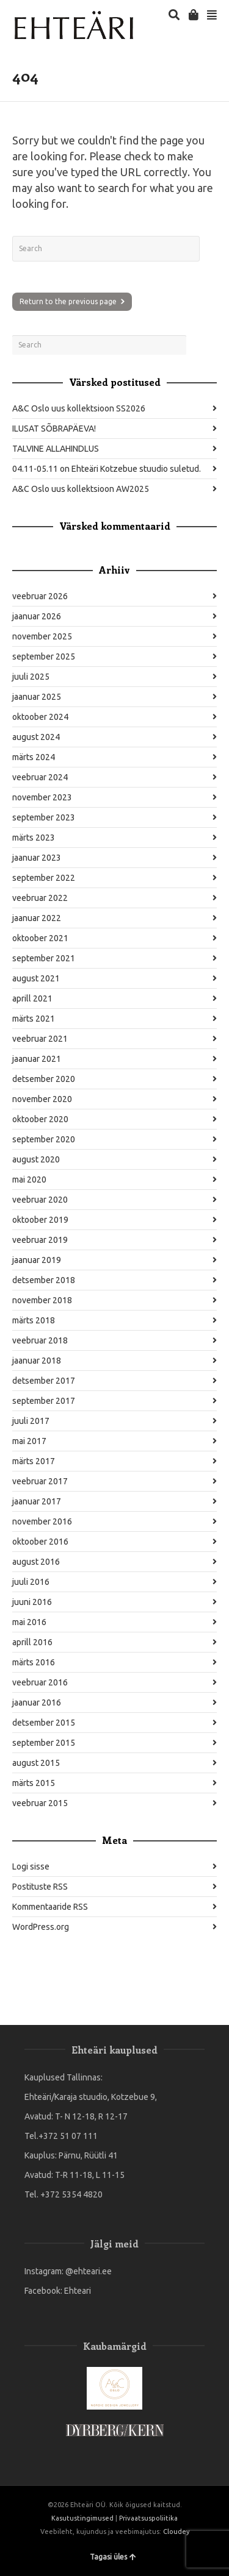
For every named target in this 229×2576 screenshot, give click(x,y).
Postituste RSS (40, 1886)
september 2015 (43, 1743)
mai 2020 (29, 1179)
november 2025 (42, 636)
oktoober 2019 (40, 1220)
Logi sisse (30, 1866)
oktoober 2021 (40, 938)
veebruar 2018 (40, 1340)
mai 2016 (29, 1622)
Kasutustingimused (82, 2518)
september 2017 (43, 1401)
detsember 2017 (43, 1381)
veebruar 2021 (40, 1039)
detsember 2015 (43, 1722)
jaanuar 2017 (36, 1501)
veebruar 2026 (40, 596)
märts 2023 (33, 837)
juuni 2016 (32, 1602)
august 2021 (36, 978)
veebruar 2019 (40, 1240)
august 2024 (36, 737)
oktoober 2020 (40, 1119)
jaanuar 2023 (36, 858)
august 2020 (36, 1159)
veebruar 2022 (40, 898)
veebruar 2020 (40, 1199)
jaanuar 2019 (36, 1260)
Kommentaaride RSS (50, 1907)
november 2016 (42, 1521)
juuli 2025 (30, 676)
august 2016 (36, 1562)
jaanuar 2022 (36, 918)
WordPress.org (40, 1927)
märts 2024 (33, 757)
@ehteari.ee (88, 2271)
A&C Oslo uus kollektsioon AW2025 (80, 489)
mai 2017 (29, 1441)
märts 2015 (33, 1783)
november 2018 (42, 1300)
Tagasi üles (113, 2557)
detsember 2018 (43, 1280)
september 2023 (43, 817)
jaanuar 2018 (36, 1360)
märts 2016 (33, 1662)
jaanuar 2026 (36, 616)
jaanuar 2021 (36, 1059)
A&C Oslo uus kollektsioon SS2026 (78, 408)
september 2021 (43, 958)
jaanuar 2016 (36, 1702)
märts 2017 (33, 1461)
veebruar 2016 (40, 1682)
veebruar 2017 (40, 1481)
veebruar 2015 (40, 1803)
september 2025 (43, 656)
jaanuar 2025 (36, 697)
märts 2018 (33, 1320)
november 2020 (42, 1099)
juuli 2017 (30, 1421)
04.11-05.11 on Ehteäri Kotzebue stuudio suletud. (106, 469)
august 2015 (36, 1763)
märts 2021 (33, 1018)
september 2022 (43, 878)
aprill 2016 (32, 1642)
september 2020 (43, 1139)
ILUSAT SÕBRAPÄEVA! (54, 428)
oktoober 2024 (40, 717)
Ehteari (77, 2291)
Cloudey (176, 2531)
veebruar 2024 (40, 777)
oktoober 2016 (40, 1541)
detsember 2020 (43, 1079)
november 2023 (42, 797)
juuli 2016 (30, 1582)
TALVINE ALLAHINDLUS (55, 449)
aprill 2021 (32, 998)
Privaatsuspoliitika (148, 2518)
